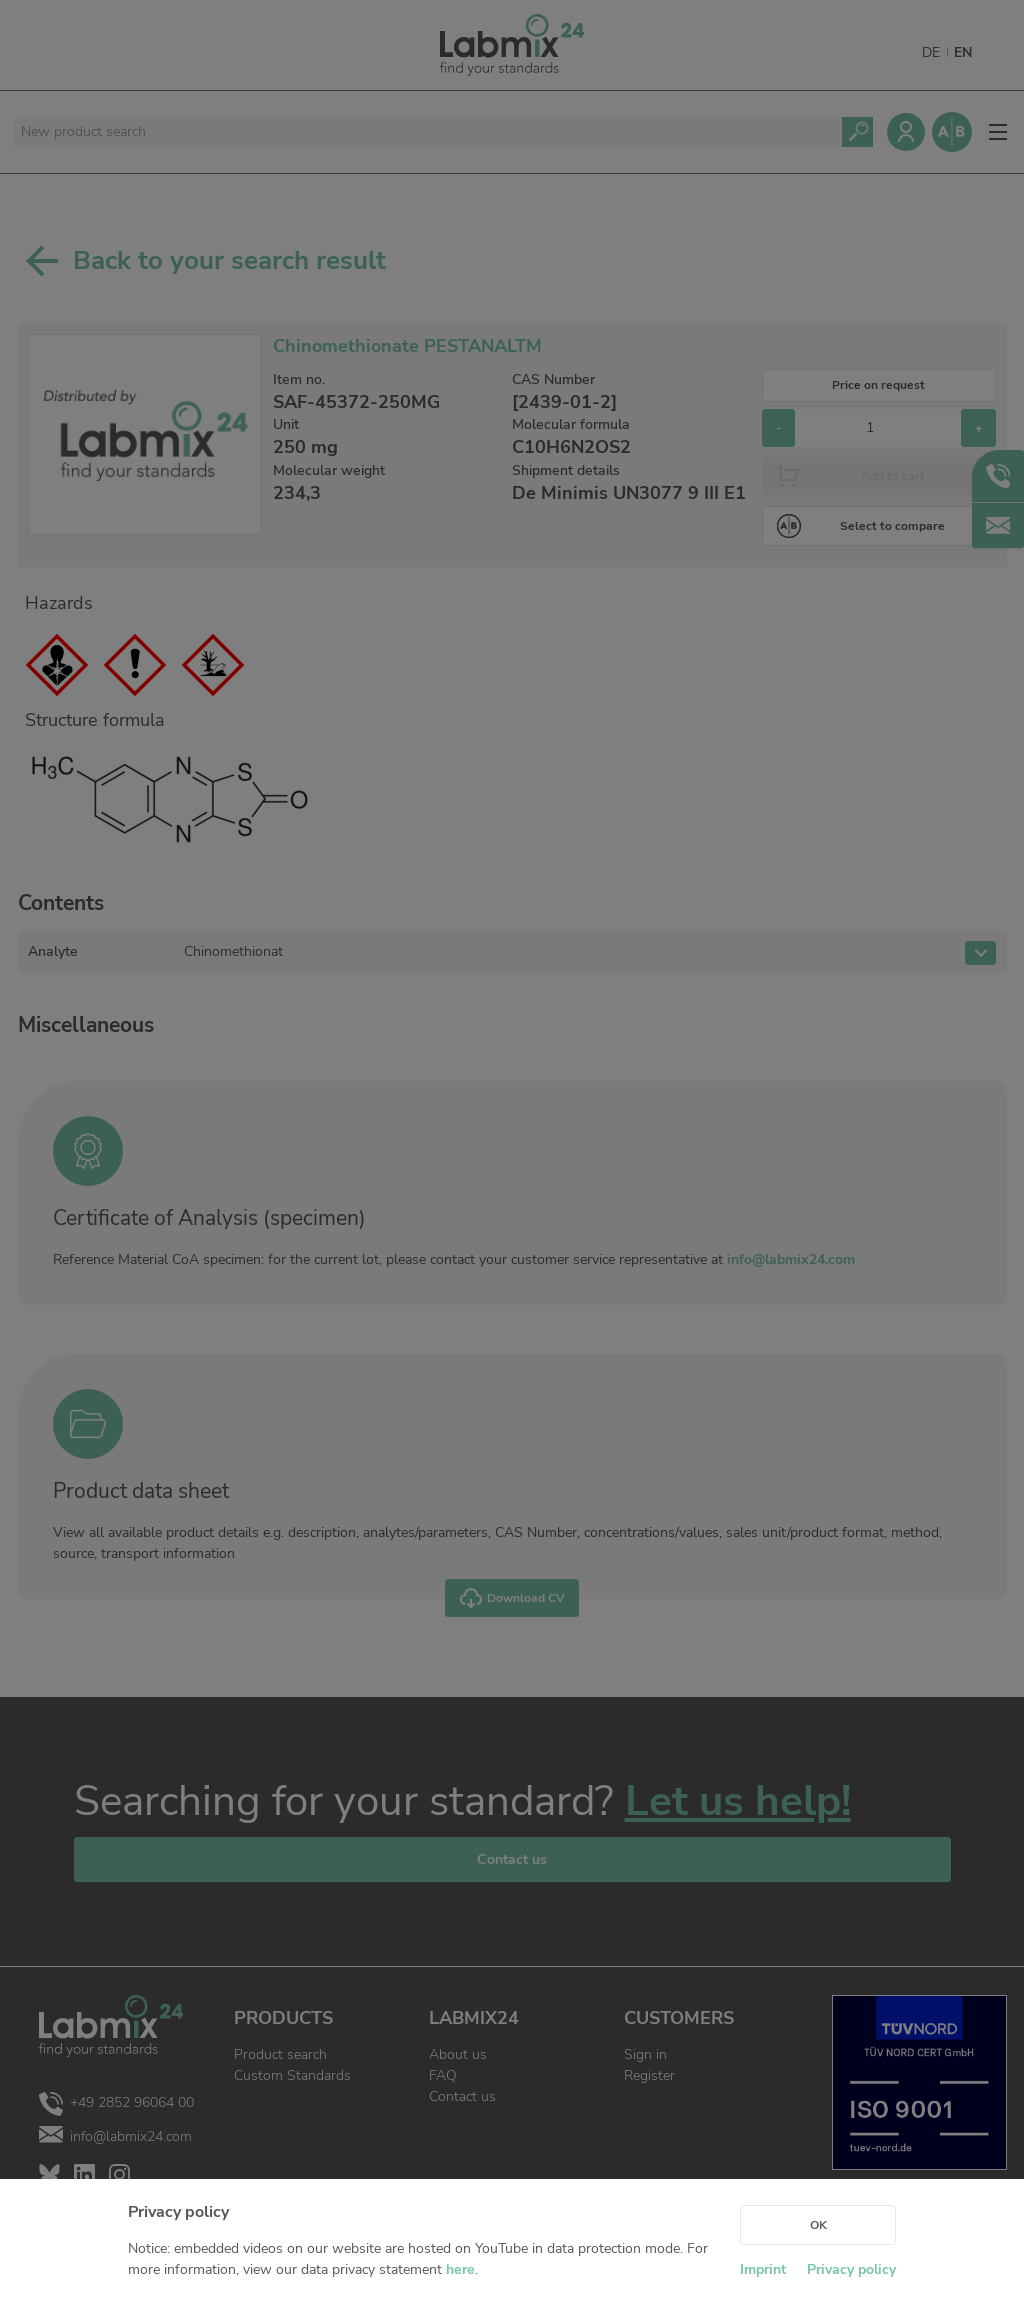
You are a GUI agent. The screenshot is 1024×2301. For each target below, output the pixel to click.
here (460, 2269)
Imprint (763, 2269)
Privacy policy (851, 2269)
